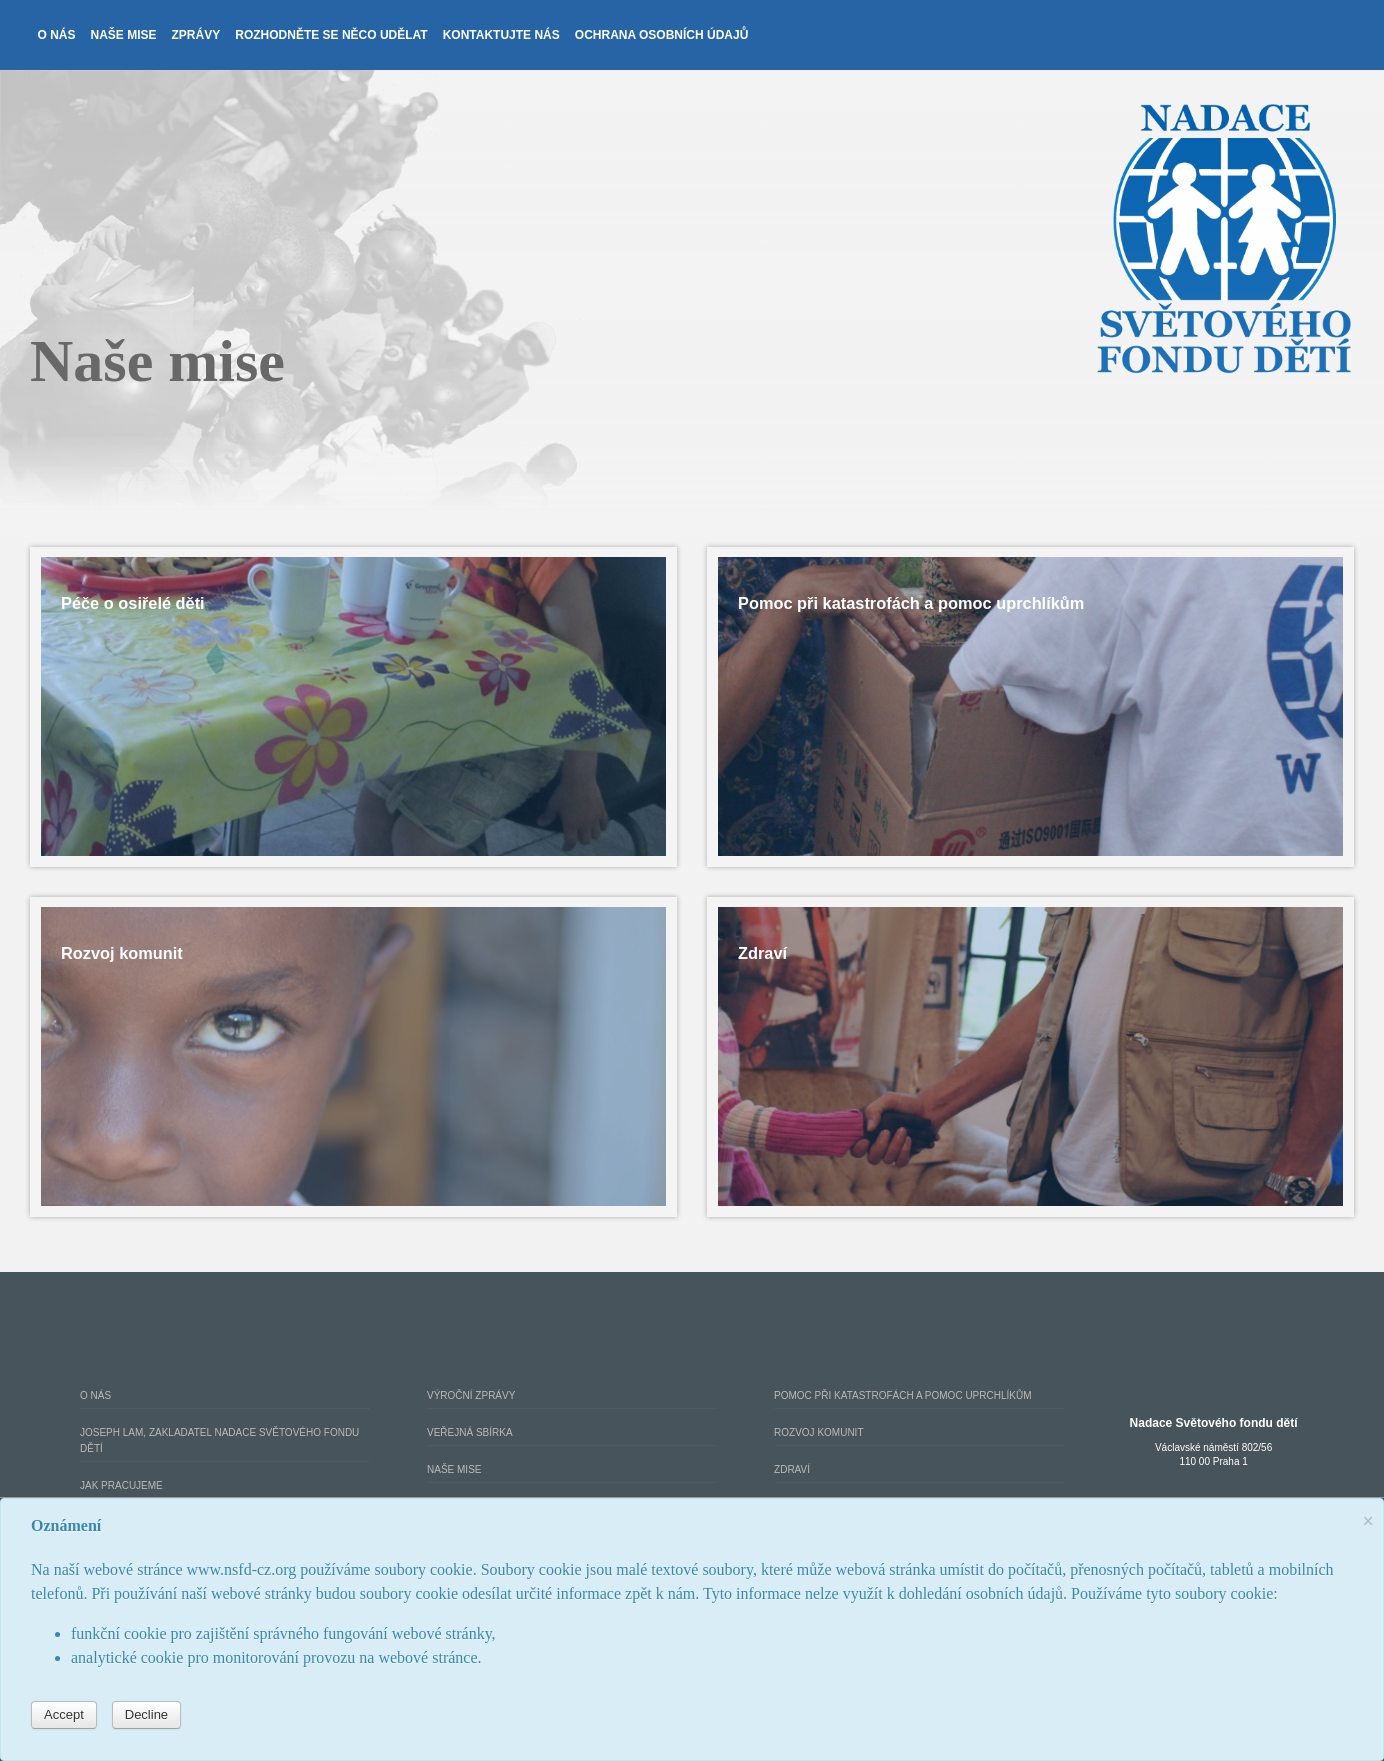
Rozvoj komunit (818, 1432)
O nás (57, 35)
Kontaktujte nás (501, 35)
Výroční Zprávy (471, 1395)
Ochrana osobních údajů (662, 35)
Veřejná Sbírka (470, 1432)
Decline (146, 1714)
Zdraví (792, 1469)
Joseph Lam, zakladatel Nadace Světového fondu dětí (219, 1440)
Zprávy (196, 35)
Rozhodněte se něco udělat (331, 35)
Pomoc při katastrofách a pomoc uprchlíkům (902, 1395)
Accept (64, 1714)
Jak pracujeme (121, 1485)
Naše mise (124, 35)
